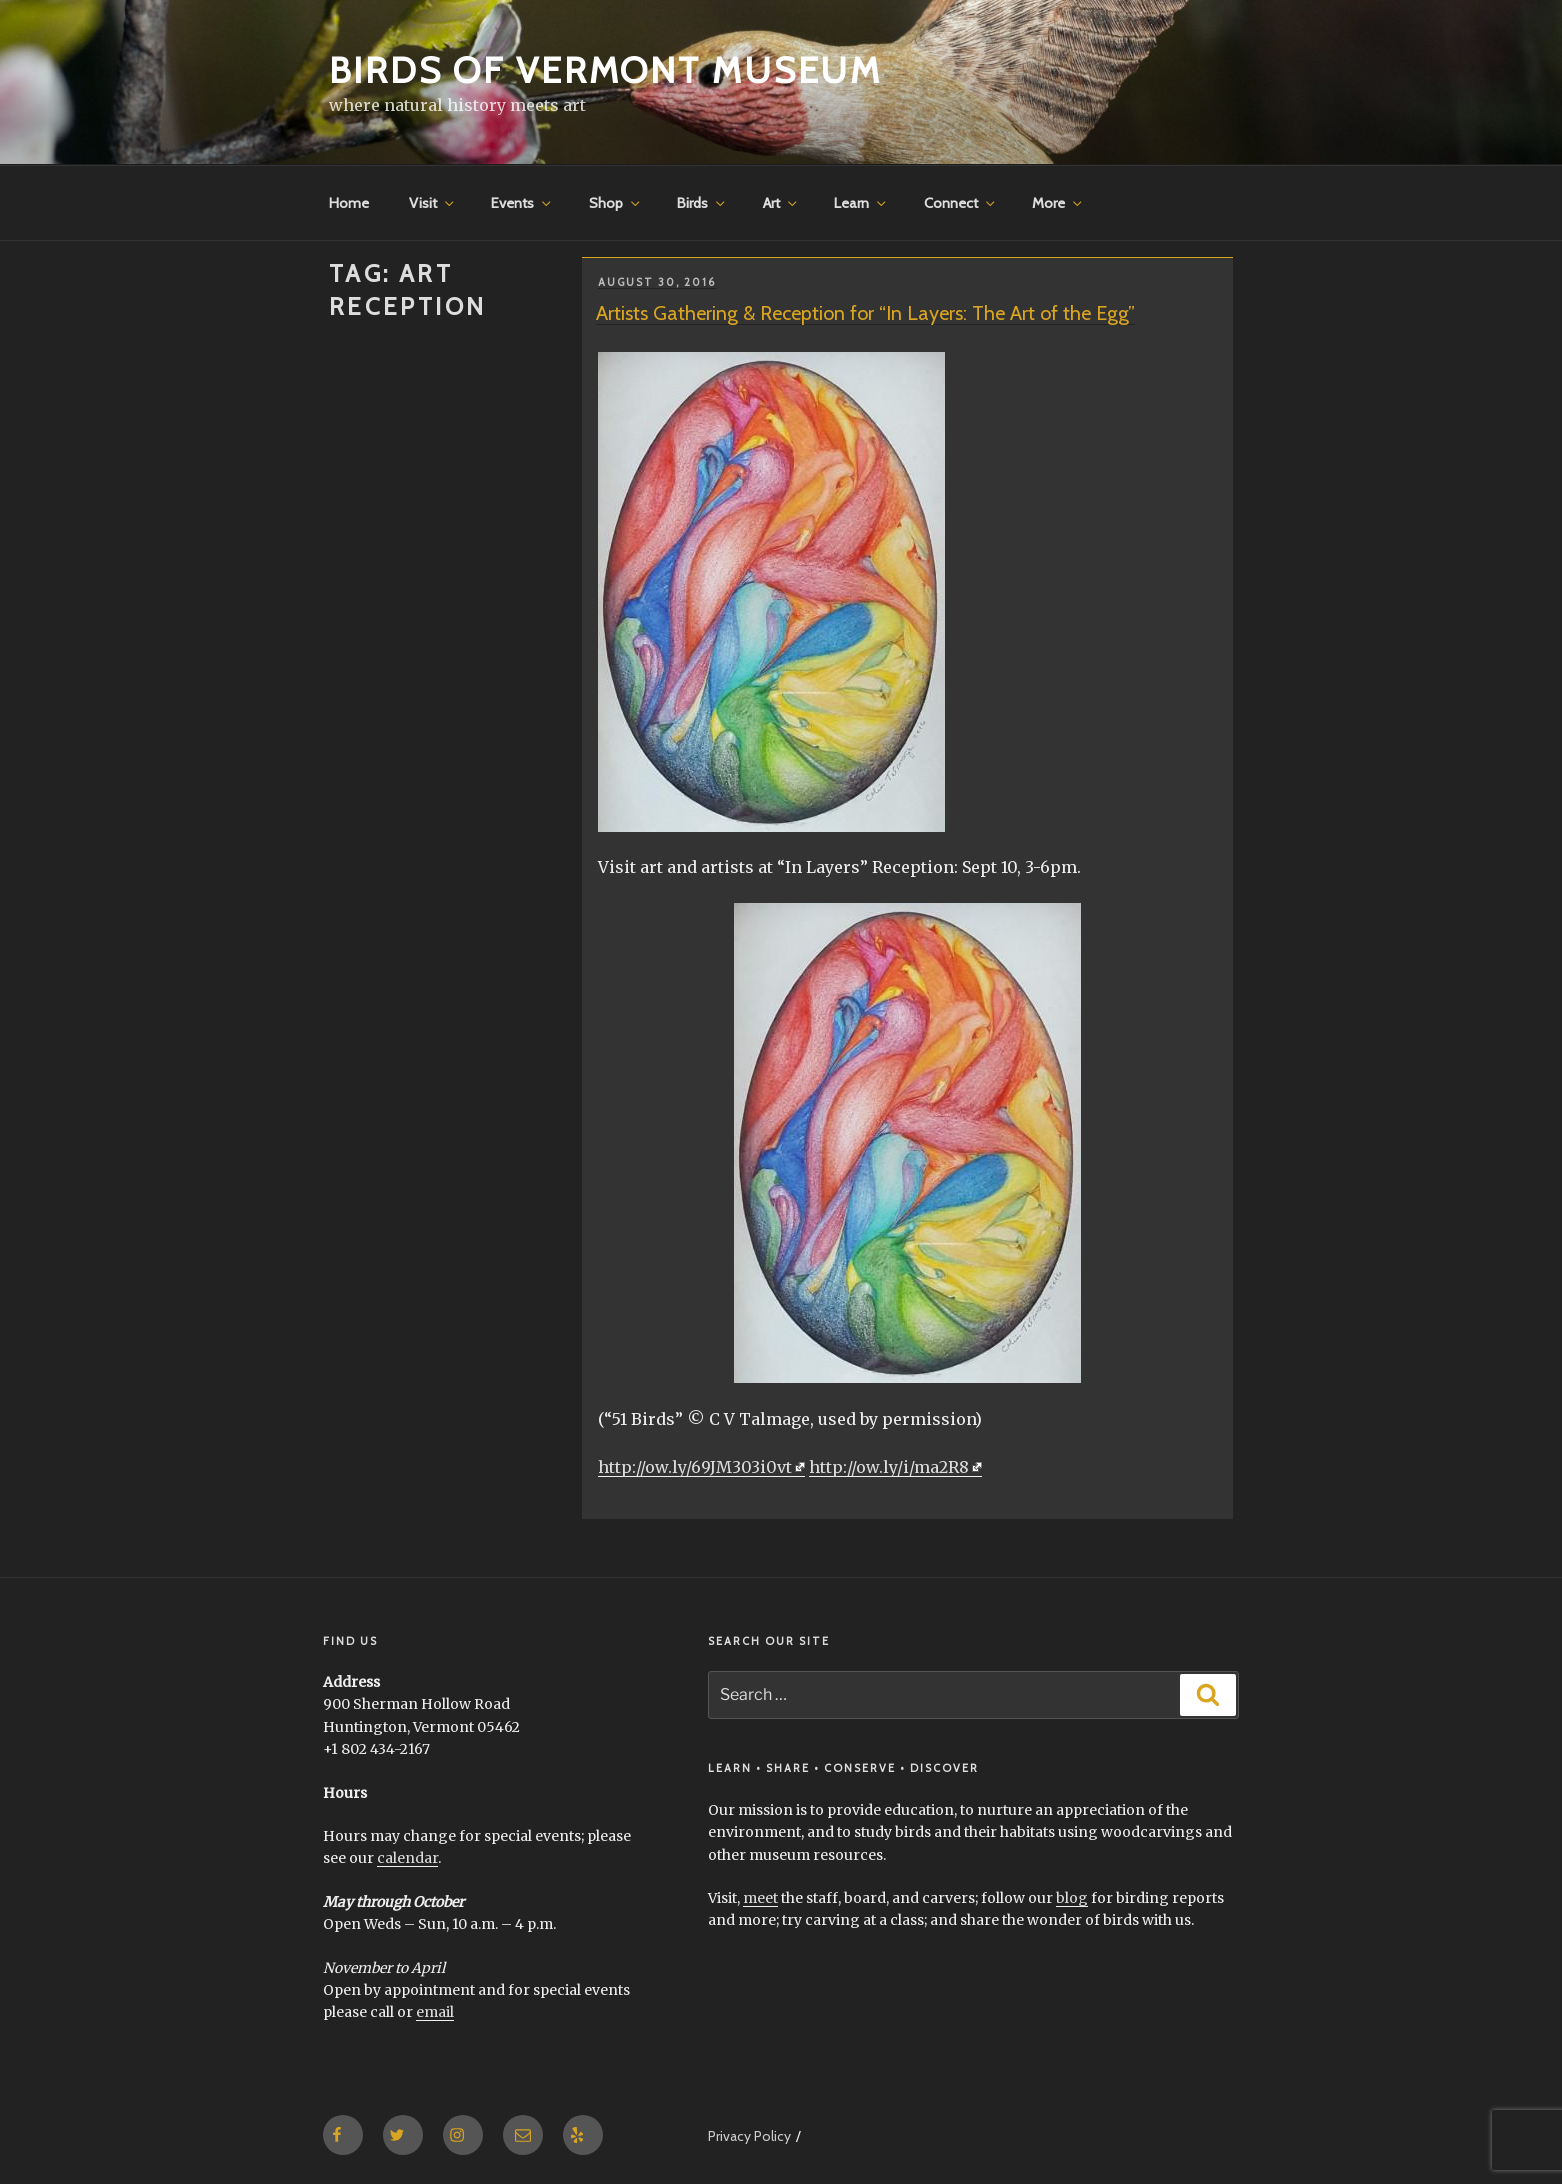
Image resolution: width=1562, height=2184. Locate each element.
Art (781, 203)
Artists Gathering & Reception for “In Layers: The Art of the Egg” (865, 313)
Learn (861, 203)
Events (522, 203)
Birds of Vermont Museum (605, 70)
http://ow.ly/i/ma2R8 (889, 1467)
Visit (433, 203)
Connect (961, 203)
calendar (407, 1858)
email (435, 2012)
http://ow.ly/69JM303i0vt (695, 1467)
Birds (702, 203)
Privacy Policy (749, 2136)
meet (760, 1898)
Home (349, 203)
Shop (616, 203)
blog (1072, 1898)
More (1058, 203)
